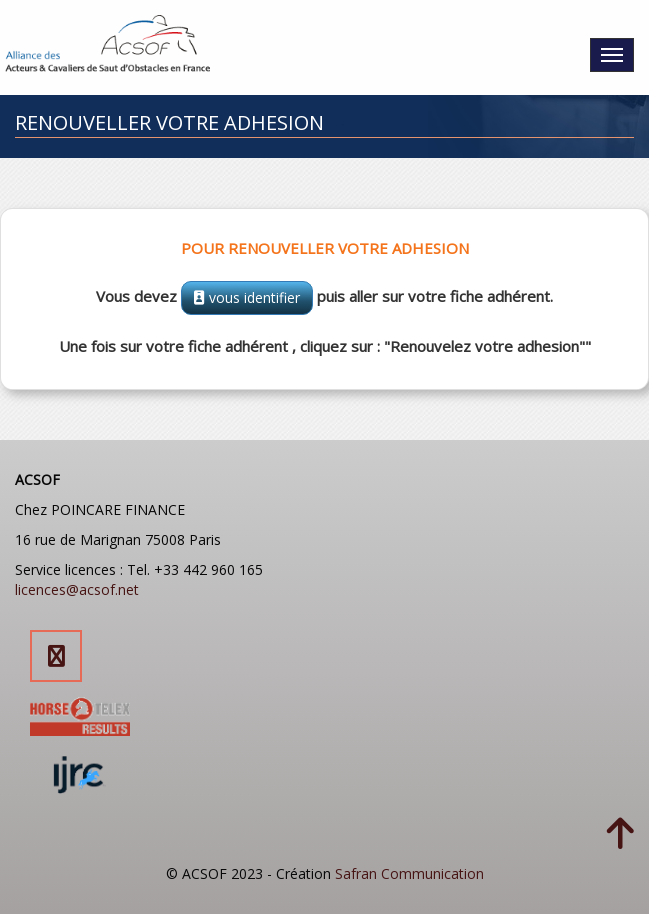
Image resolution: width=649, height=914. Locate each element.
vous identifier (247, 297)
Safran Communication (409, 873)
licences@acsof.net (77, 589)
